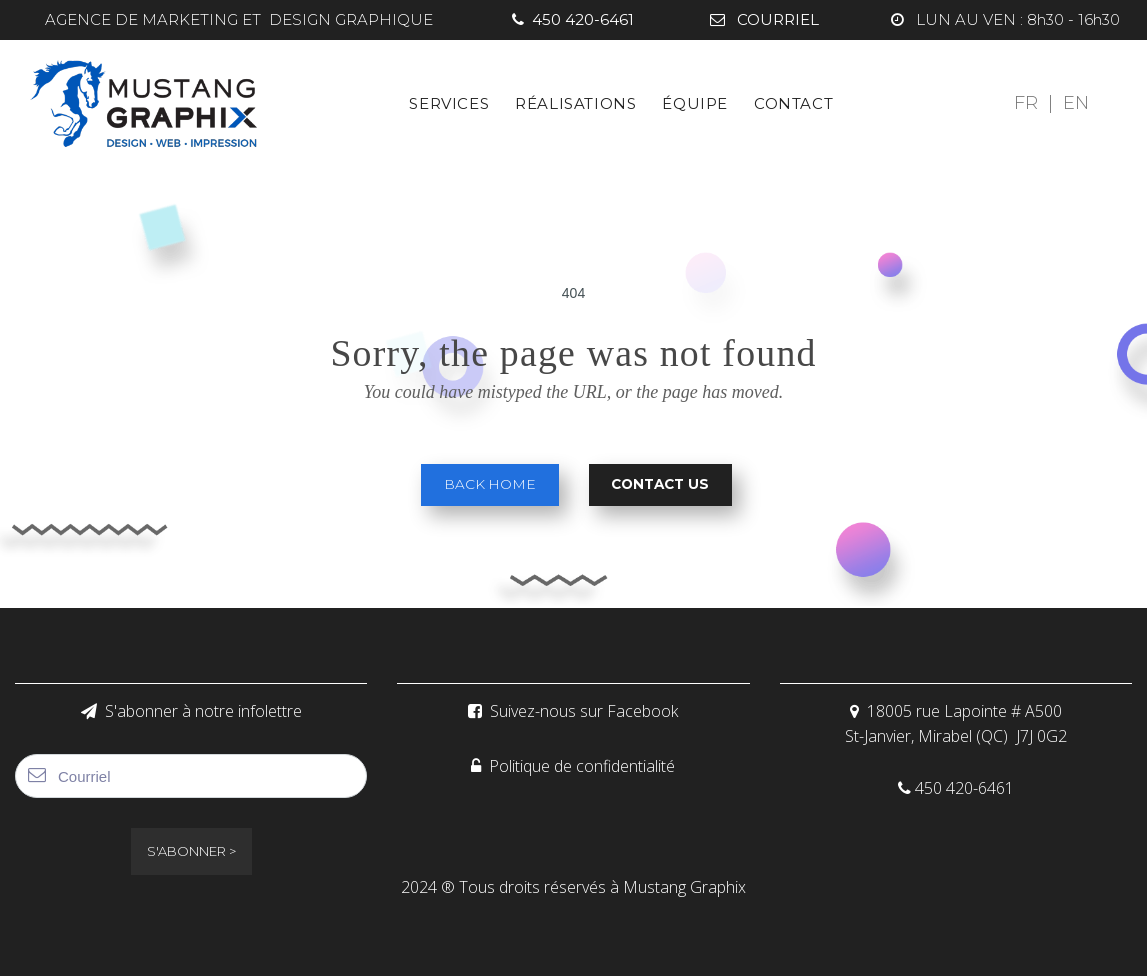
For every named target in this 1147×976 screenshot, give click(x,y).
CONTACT (793, 102)
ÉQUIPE (695, 102)
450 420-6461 (573, 19)
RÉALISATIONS (575, 102)
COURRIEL (764, 19)
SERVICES (449, 102)
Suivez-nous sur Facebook (573, 711)
